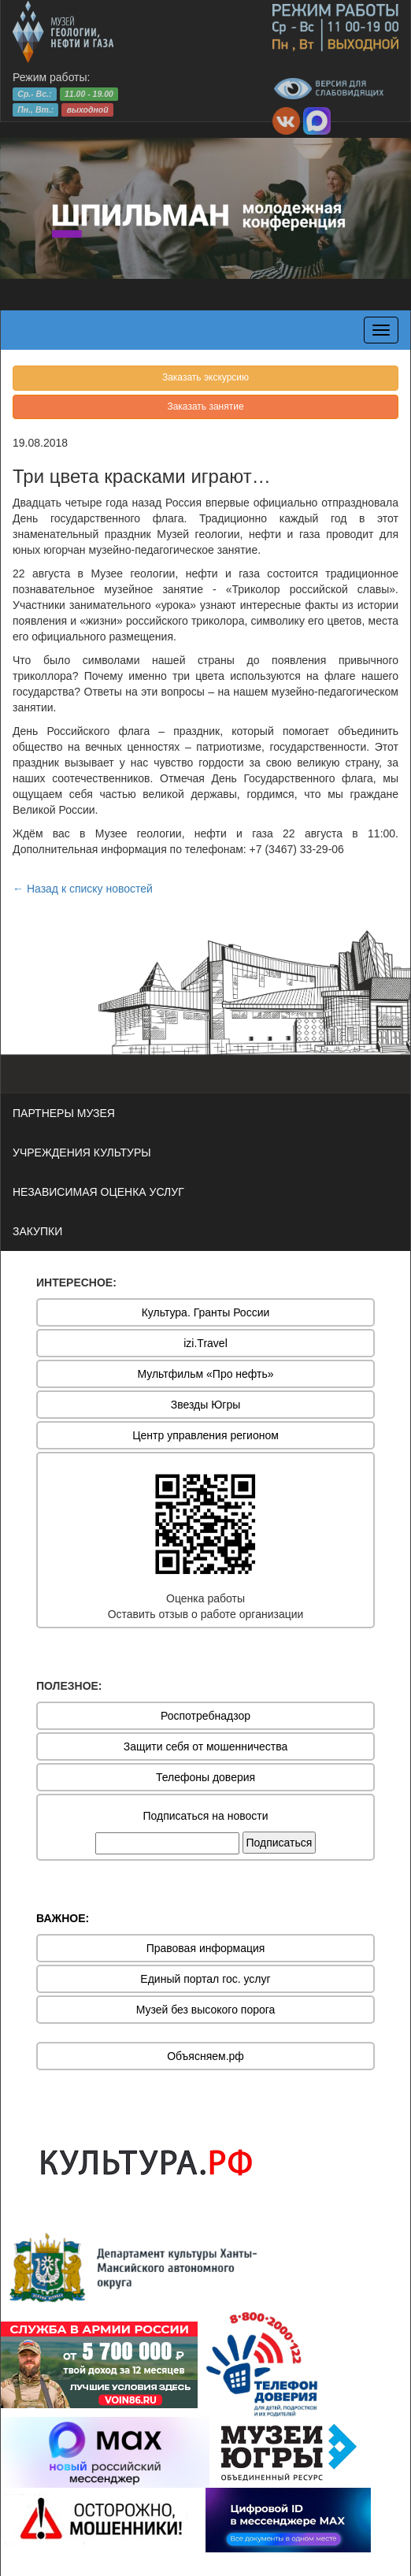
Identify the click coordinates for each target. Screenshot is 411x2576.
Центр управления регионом (205, 1435)
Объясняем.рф (205, 2056)
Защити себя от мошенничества (206, 1746)
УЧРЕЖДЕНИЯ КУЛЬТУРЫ (82, 1152)
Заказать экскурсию (205, 377)
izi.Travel (205, 1343)
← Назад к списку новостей (83, 888)
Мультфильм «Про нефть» (205, 1374)
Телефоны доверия (205, 1777)
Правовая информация (205, 1948)
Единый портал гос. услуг (205, 1979)
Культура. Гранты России (206, 1312)
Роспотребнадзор (205, 1715)
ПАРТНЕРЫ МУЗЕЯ (64, 1113)
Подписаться (279, 1842)
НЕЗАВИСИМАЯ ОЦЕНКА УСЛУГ (98, 1192)
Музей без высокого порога (206, 2009)
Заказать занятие (205, 406)
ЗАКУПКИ (37, 1231)
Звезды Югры (206, 1404)
